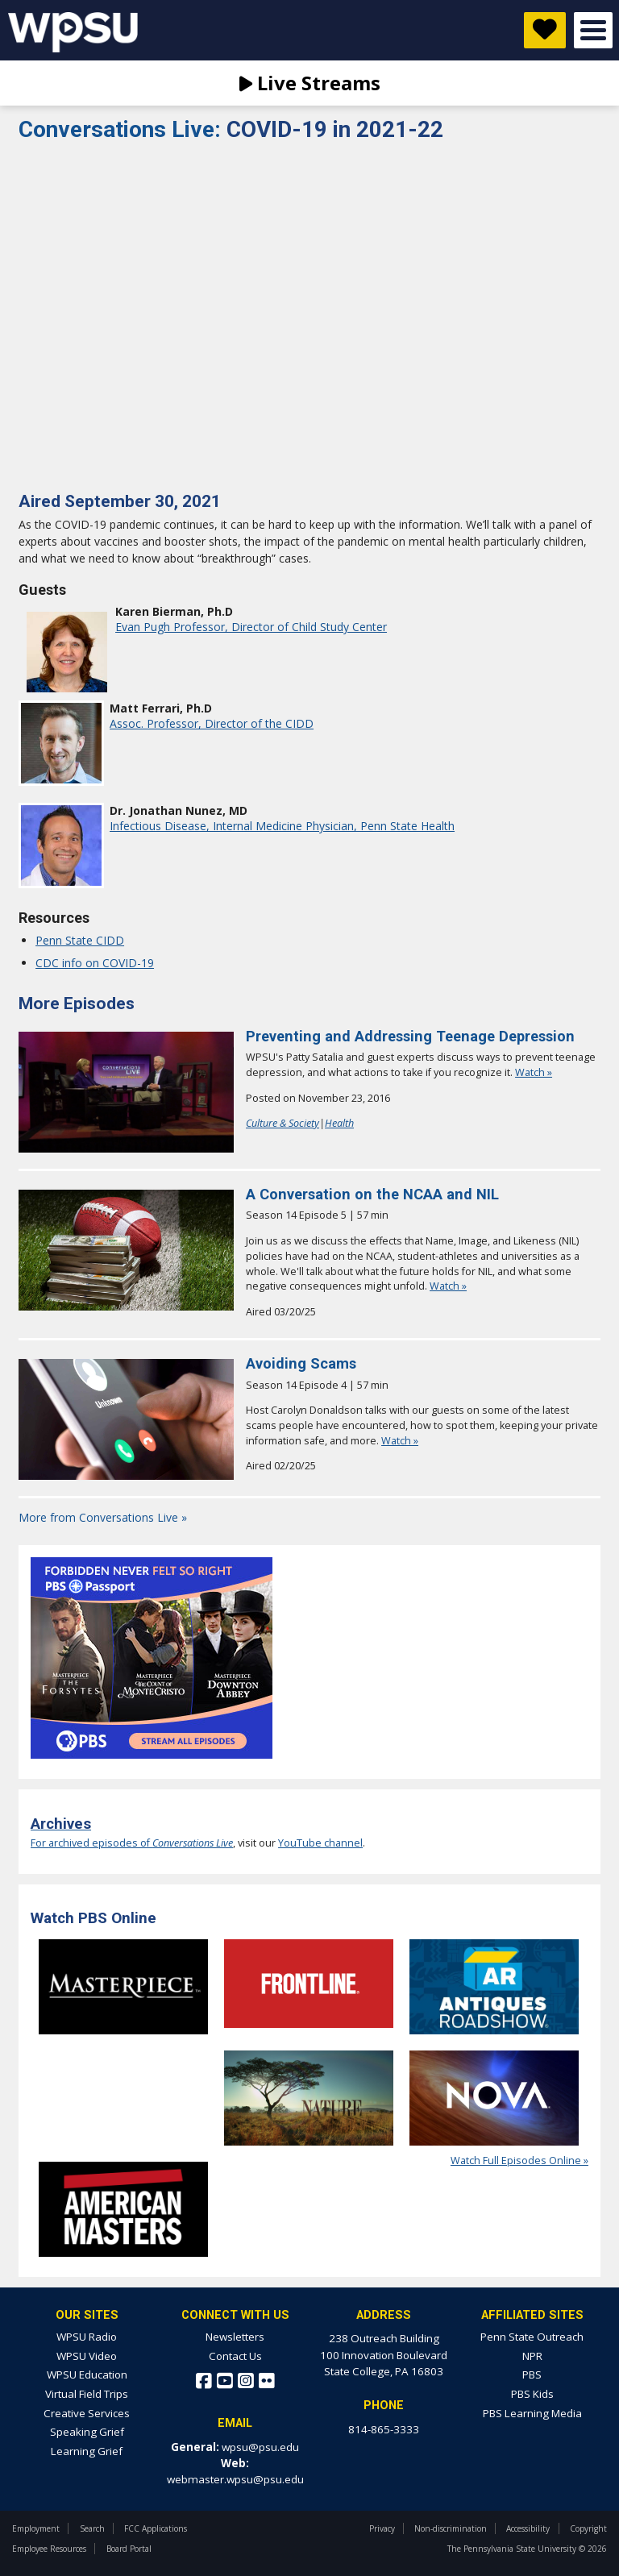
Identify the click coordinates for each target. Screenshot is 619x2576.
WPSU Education (87, 2374)
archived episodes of (140, 1843)
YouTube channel (320, 1843)
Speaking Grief (87, 2431)
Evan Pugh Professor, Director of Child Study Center (251, 626)
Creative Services (87, 2413)
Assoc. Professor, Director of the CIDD (212, 723)
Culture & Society (282, 1123)
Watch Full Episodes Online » (519, 2160)
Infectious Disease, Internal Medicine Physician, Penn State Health (282, 825)
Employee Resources (49, 2548)
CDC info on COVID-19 (94, 962)
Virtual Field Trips (86, 2394)
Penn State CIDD (79, 940)
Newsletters (235, 2336)
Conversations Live (122, 129)
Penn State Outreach (532, 2336)
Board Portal (129, 2548)
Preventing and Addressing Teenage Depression (410, 1036)
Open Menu (593, 30)
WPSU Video (86, 2356)
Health (339, 1123)
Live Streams (309, 82)
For (39, 1843)
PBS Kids (532, 2394)
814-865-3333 (383, 2429)
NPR (532, 2356)
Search (92, 2528)
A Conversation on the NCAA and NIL (372, 1194)
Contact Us (235, 2356)
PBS (532, 2374)
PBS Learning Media (532, 2413)
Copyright (588, 2528)
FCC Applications (155, 2528)
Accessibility (528, 2528)
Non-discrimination (450, 2528)
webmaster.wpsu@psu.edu (235, 2479)
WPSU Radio (86, 2336)
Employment (36, 2528)
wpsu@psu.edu (260, 2447)
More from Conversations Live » (103, 1517)
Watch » (533, 1072)
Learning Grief (87, 2451)
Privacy (382, 2528)
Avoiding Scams (301, 1363)
